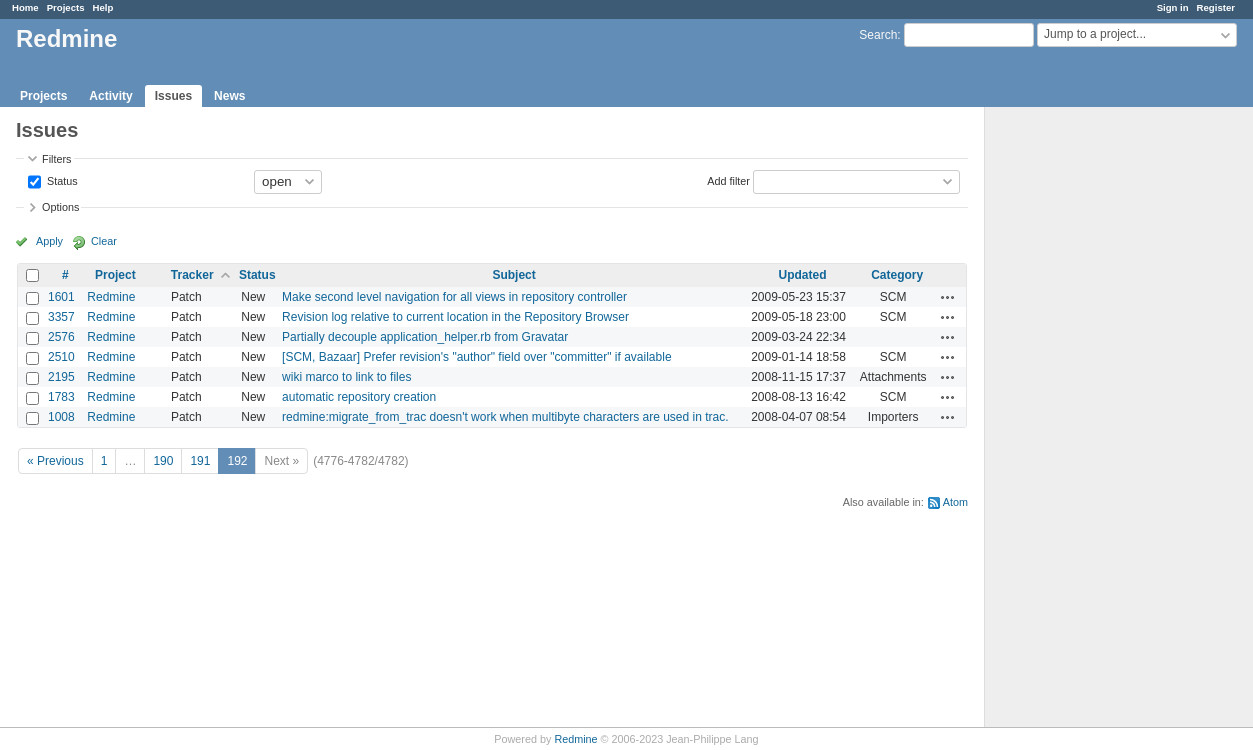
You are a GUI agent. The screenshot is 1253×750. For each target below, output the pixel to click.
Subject (513, 275)
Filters (56, 159)
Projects (66, 7)
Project (115, 275)
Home (25, 7)
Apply (49, 241)
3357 (61, 317)
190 (163, 461)
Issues (173, 96)
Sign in (1173, 7)
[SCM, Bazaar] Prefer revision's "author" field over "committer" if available (476, 357)
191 (200, 461)
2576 (61, 337)
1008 (61, 417)
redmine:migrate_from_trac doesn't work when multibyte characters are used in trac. (505, 417)
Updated (803, 275)
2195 (61, 377)
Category (897, 275)
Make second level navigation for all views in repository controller (454, 297)
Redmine (111, 297)
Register (1216, 7)
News (229, 96)
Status (61, 180)
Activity (110, 96)
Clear (104, 241)
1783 (61, 397)
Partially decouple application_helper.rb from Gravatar (425, 337)
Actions (948, 297)
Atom (955, 502)
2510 (61, 357)
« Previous (55, 461)
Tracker (192, 275)
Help (103, 7)
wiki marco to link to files (346, 377)
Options (60, 207)
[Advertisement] (1085, 421)
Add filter (728, 180)
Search (878, 35)
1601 (61, 297)
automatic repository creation (359, 397)
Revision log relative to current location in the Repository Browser (455, 317)
